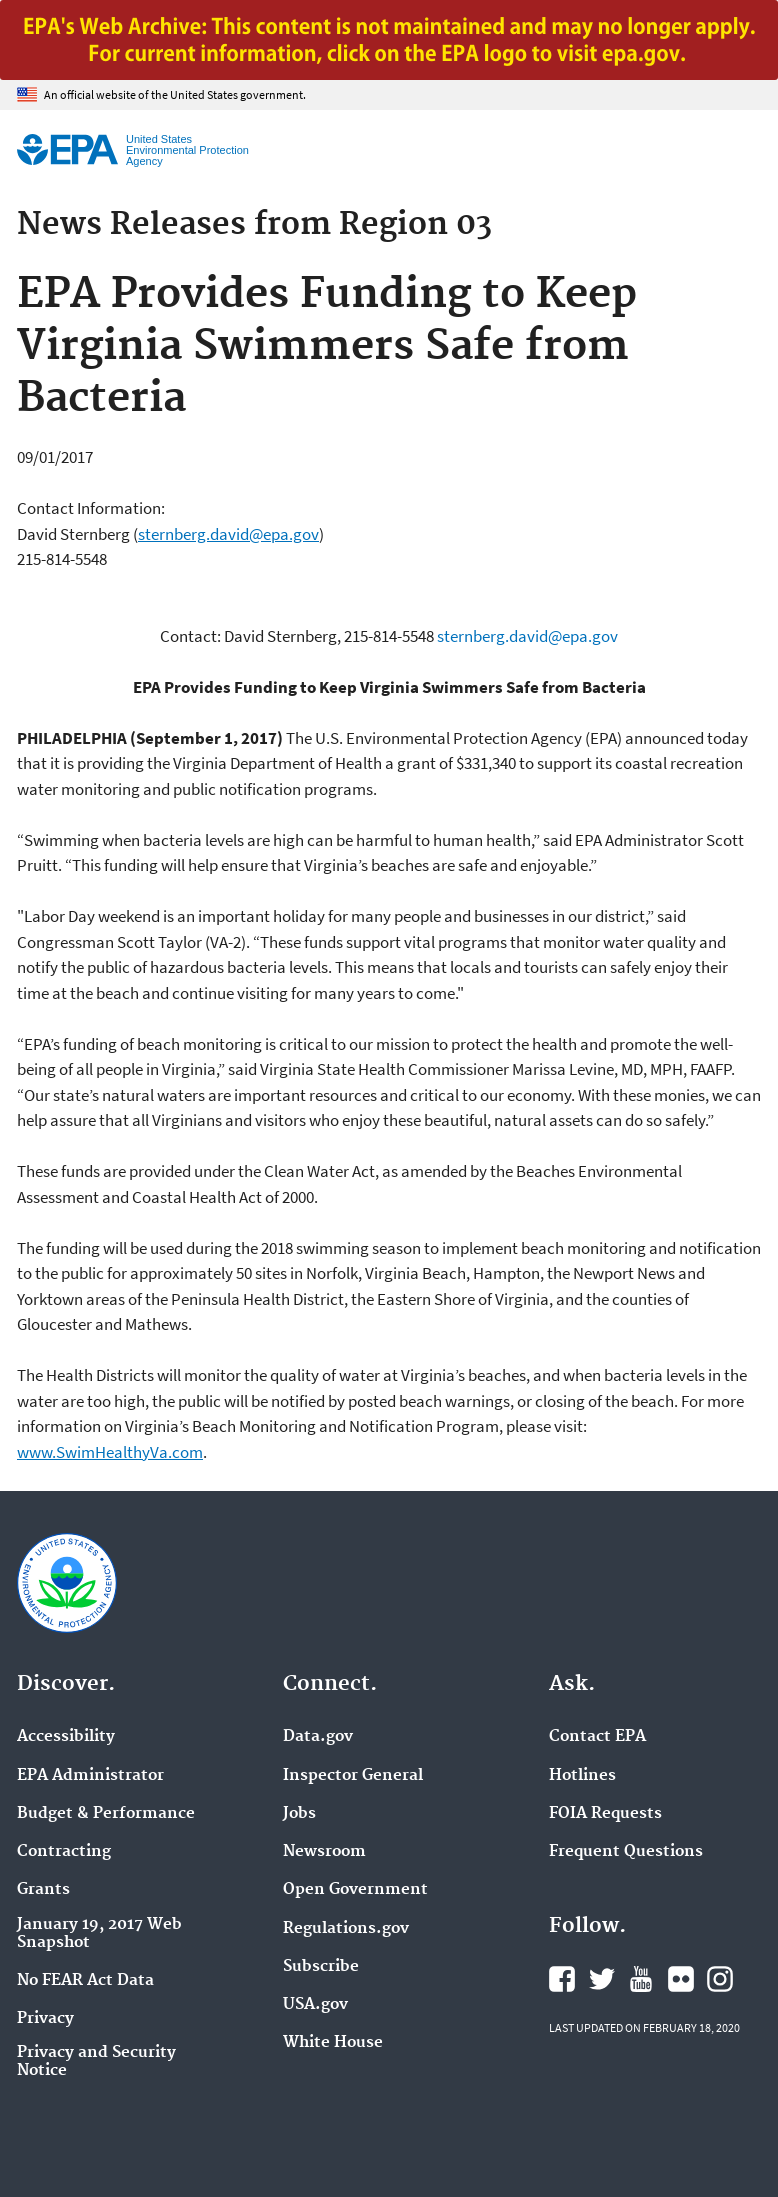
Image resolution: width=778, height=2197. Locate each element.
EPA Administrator (90, 1776)
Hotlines (582, 1776)
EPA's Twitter (602, 1979)
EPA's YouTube (641, 1979)
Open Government (355, 1890)
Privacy (45, 2019)
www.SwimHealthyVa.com (110, 1452)
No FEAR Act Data (85, 1981)
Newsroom (324, 1852)
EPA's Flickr (681, 1979)
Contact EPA (597, 1737)
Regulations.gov (346, 1929)
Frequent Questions (626, 1852)
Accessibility (66, 1737)
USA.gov (315, 2005)
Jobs (299, 1814)
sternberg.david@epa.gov (228, 534)
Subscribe (321, 1967)
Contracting (64, 1852)
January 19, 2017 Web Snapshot (99, 1934)
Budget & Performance (106, 1814)
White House (333, 2043)
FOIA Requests (605, 1814)
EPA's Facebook (562, 1979)
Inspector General (353, 1776)
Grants (43, 1890)
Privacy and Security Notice (96, 2062)
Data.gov (318, 1737)
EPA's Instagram (720, 1979)
